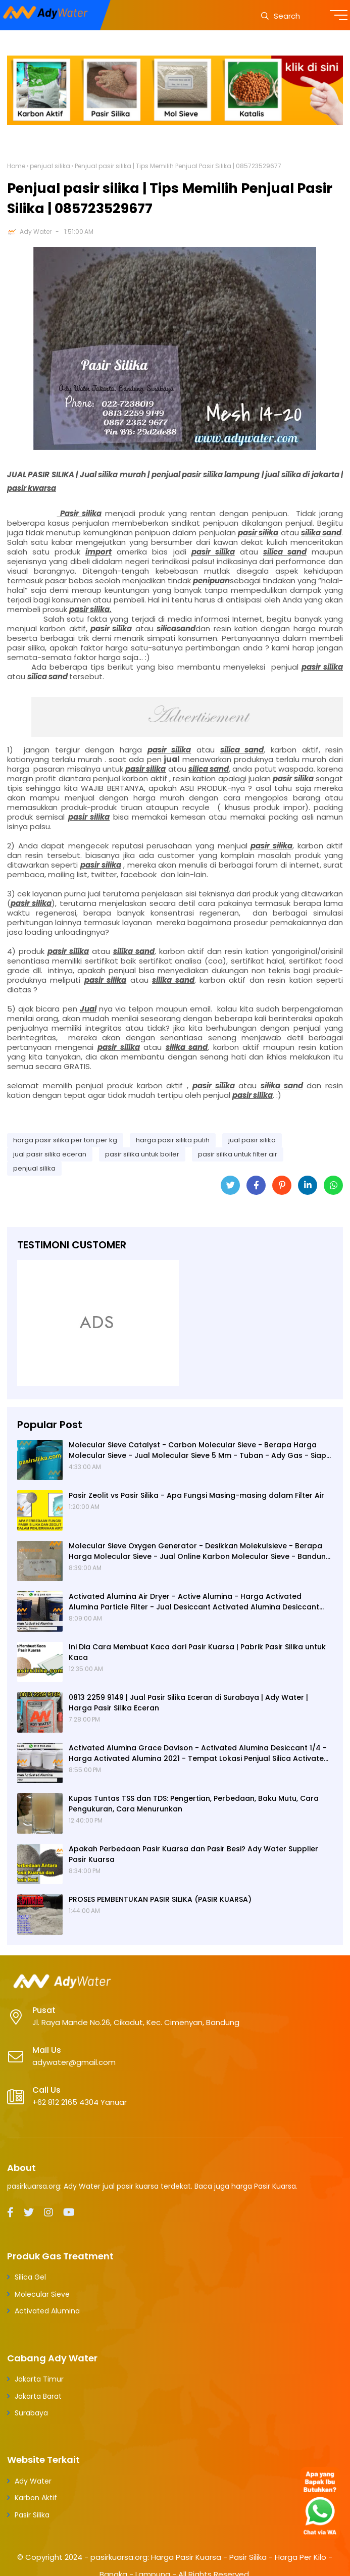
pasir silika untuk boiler (142, 1154)
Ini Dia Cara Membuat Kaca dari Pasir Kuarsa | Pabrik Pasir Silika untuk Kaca (197, 1652)
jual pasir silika (252, 1140)
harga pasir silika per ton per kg (65, 1140)
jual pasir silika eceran (49, 1154)
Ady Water (36, 231)
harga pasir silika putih (173, 1140)
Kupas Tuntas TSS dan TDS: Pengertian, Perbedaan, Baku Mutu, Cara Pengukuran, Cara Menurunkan (194, 1803)
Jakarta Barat (38, 2396)
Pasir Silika (32, 2515)
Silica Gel (30, 2277)
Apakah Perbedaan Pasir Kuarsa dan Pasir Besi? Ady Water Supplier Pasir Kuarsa (193, 1854)
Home (16, 166)
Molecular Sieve (42, 2294)
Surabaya (31, 2413)
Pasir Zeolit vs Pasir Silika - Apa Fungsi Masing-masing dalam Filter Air (196, 1495)
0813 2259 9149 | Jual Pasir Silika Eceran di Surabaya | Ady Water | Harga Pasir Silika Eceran (188, 1702)
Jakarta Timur (39, 2379)
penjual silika (50, 166)
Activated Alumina (47, 2311)
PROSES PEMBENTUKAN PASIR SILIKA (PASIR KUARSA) (160, 1899)
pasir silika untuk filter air (237, 1154)
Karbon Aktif (36, 2498)
